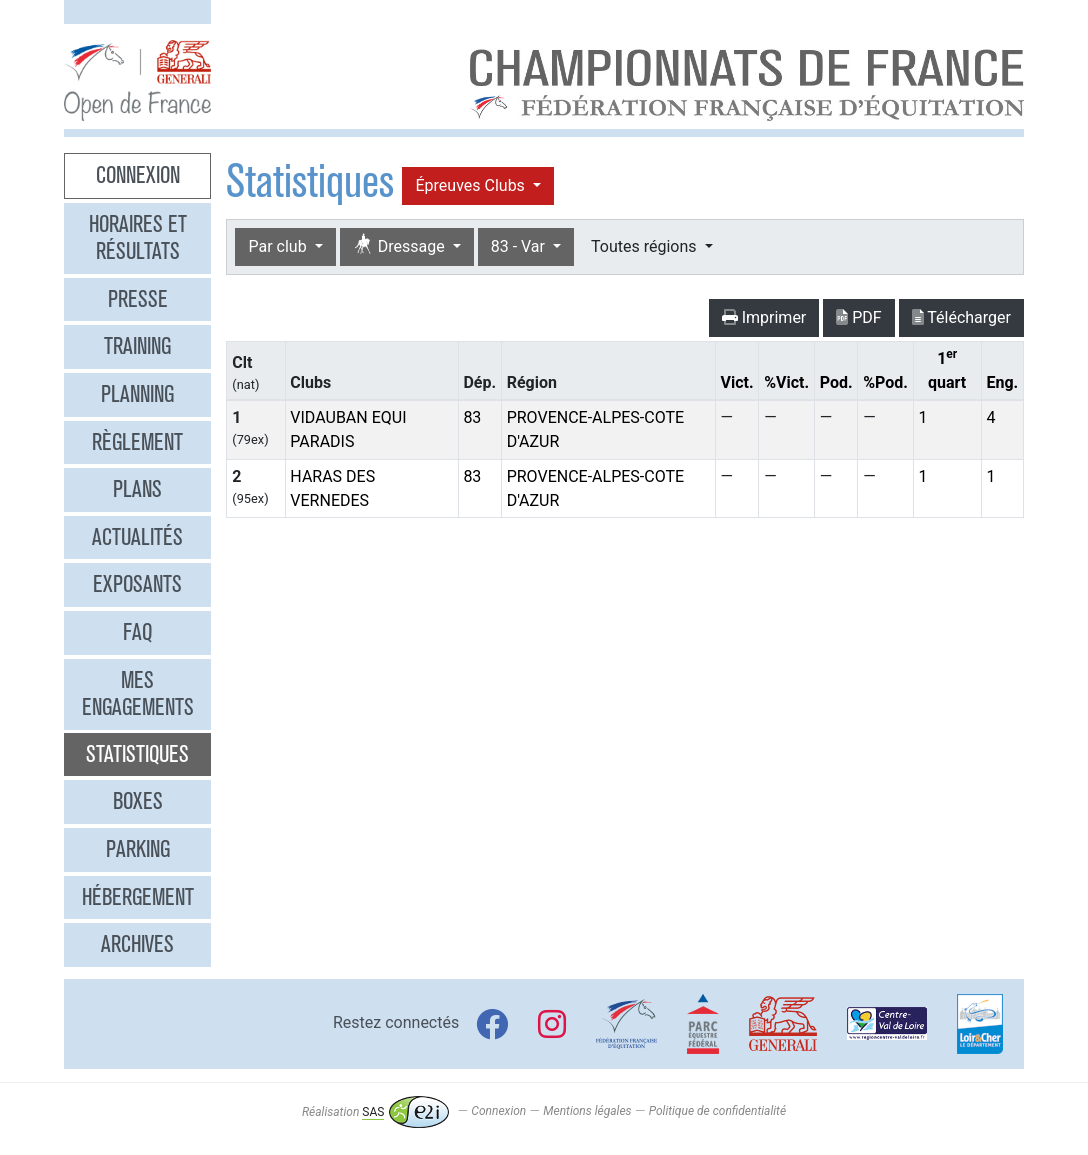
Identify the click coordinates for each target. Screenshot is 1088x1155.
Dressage (401, 245)
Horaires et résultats (138, 238)
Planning (137, 394)
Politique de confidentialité (717, 1112)
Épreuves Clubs (471, 185)
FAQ (137, 632)
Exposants (137, 584)
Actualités (137, 537)
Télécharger (961, 317)
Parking (138, 849)
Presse (138, 299)
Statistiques (137, 754)
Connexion (138, 175)
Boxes (138, 801)
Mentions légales (587, 1112)
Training (137, 346)
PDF (858, 317)
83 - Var (520, 246)
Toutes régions (645, 246)
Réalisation (375, 1112)
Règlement (137, 442)
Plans (137, 489)
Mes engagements (138, 694)
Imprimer (764, 317)
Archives (137, 944)
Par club (279, 246)
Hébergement (138, 897)
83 (472, 417)
